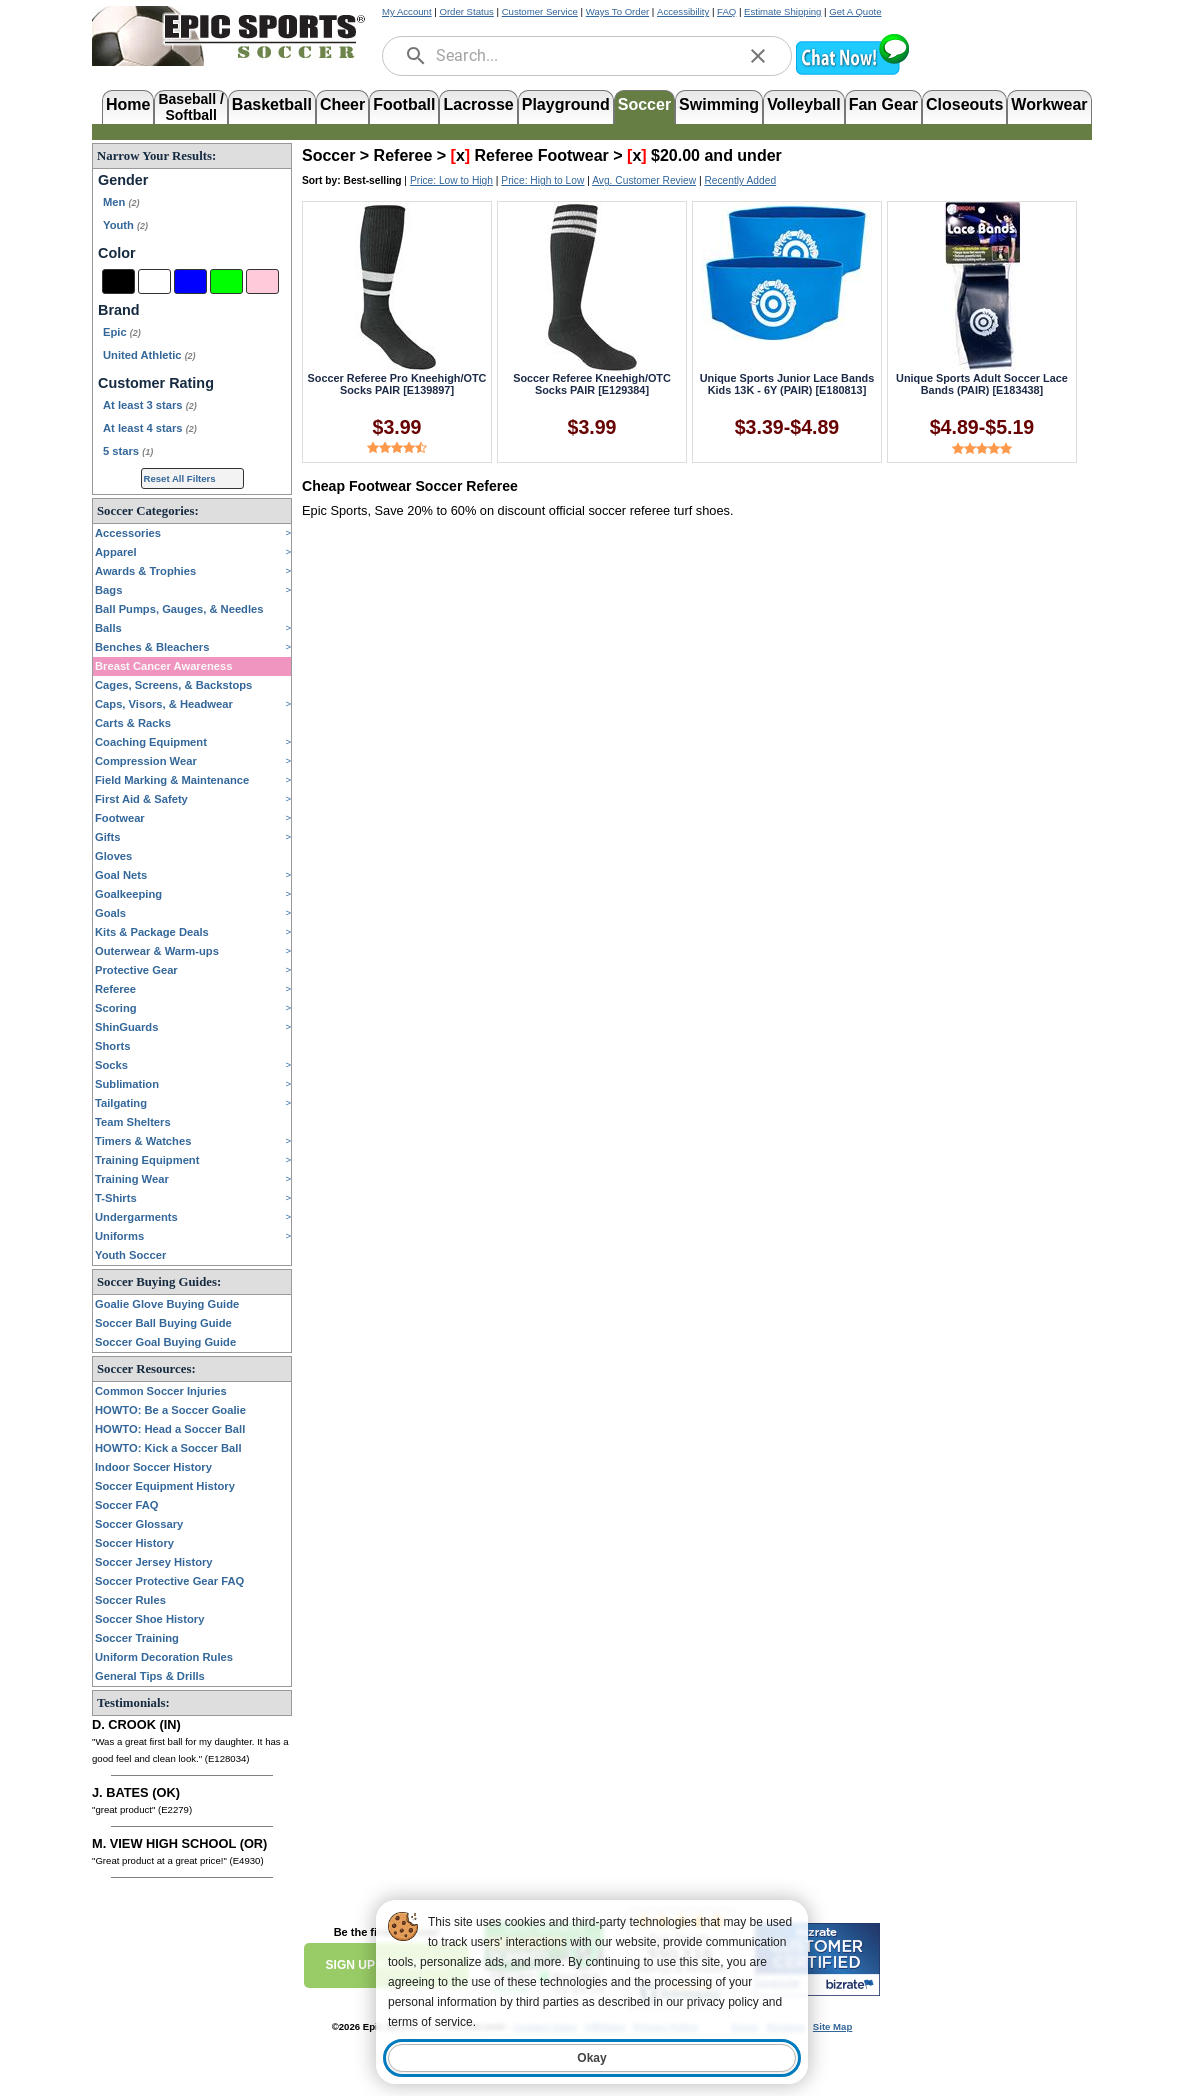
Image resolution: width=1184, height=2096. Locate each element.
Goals (110, 913)
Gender (123, 180)
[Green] (226, 281)
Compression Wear (146, 761)
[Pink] (262, 281)
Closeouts (964, 104)
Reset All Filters (180, 478)
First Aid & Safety (141, 799)
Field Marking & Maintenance (172, 780)
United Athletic (149, 355)
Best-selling (373, 180)
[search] (416, 56)
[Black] (118, 281)
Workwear (1049, 104)
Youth (125, 225)
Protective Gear (136, 970)
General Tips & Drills (150, 1676)
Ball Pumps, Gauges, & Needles (179, 609)
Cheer (342, 104)
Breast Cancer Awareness (163, 666)
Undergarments (136, 1217)
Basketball (272, 104)
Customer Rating (156, 383)
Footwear (120, 818)
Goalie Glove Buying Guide (167, 1304)
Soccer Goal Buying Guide (165, 1342)
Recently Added (740, 180)
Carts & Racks (133, 723)
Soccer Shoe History (149, 1619)
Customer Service (540, 11)
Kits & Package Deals (152, 932)
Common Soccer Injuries (161, 1391)
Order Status (466, 11)
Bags (108, 590)
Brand (119, 310)
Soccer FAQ (126, 1505)
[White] (154, 281)
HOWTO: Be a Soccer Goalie (170, 1410)
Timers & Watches (143, 1141)
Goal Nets (121, 875)
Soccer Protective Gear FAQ (169, 1581)
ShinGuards (126, 1027)
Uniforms (119, 1236)
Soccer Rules (130, 1600)
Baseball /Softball (190, 105)
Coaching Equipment (151, 742)
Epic (122, 332)
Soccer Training (137, 1638)
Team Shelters (133, 1122)
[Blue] (190, 281)
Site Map (832, 2026)
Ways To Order (617, 11)
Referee (115, 989)
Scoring (116, 1008)
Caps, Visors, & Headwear (164, 704)
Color (117, 253)
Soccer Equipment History (165, 1486)
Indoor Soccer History (153, 1467)
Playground (566, 104)
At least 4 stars (150, 428)
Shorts (112, 1046)
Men (121, 202)
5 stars (128, 451)
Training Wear (132, 1179)
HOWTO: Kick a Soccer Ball (168, 1448)
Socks (111, 1065)
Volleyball (804, 104)
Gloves (113, 856)
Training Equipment (147, 1160)
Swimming (719, 104)
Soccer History (134, 1543)
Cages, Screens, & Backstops (173, 685)
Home (128, 104)
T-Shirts (116, 1198)
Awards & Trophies (145, 571)
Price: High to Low (542, 180)
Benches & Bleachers (152, 647)
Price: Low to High (451, 180)
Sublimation (127, 1084)
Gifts (107, 837)
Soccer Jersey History (154, 1562)
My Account (407, 11)
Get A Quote (855, 11)
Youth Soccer (130, 1255)
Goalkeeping (128, 894)
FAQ (726, 11)
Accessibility (683, 11)
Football (404, 104)
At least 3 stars (150, 405)
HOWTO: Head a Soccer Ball (170, 1429)
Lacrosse (478, 104)
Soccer (644, 104)
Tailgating (121, 1103)
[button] (852, 72)
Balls (108, 628)
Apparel (116, 552)
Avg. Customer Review (644, 180)
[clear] (758, 56)
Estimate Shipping (782, 11)
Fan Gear (883, 104)
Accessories (128, 533)
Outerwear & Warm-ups (157, 951)
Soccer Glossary (139, 1524)
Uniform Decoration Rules (164, 1657)
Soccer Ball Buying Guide (163, 1323)
